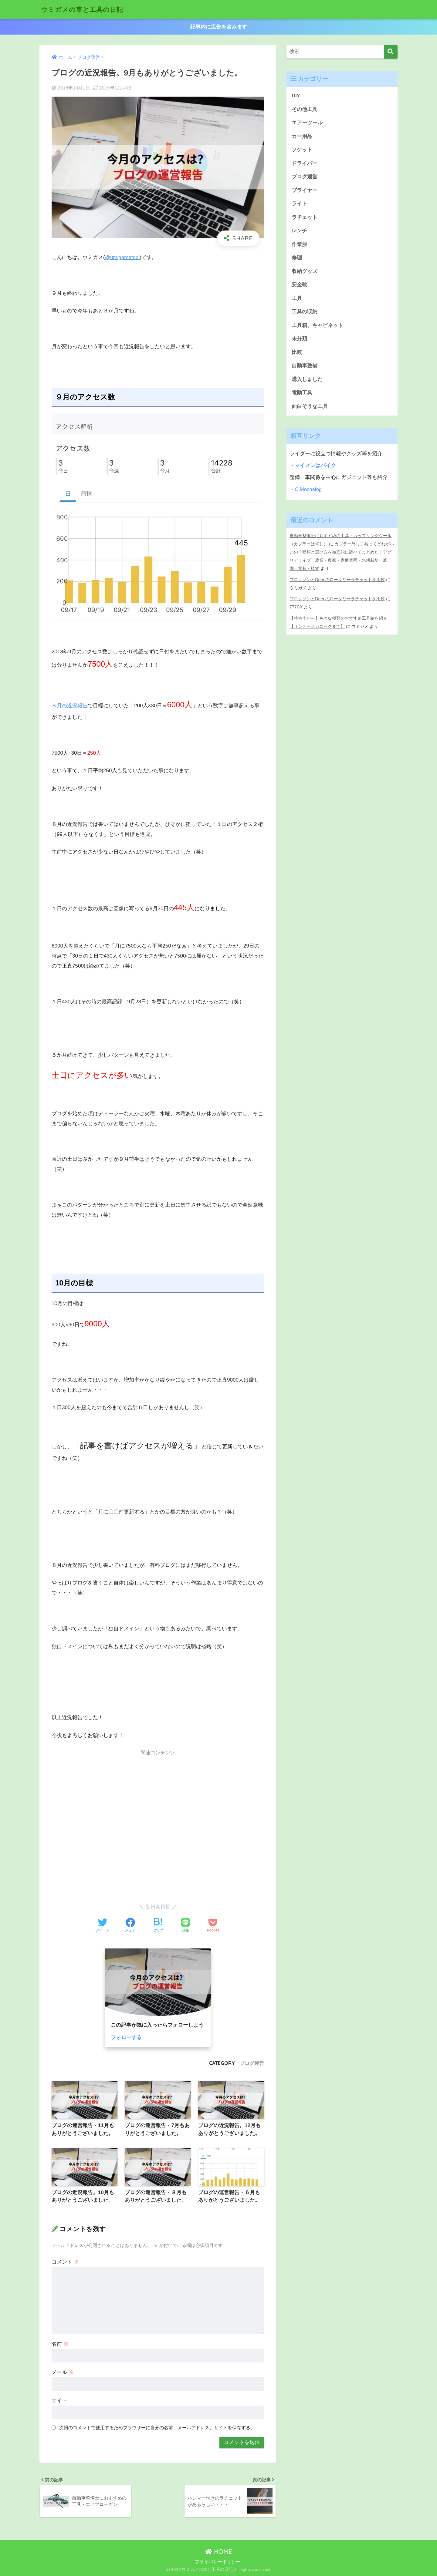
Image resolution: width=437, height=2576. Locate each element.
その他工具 (304, 109)
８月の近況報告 (70, 705)
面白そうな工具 (310, 408)
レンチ (299, 231)
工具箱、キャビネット (317, 326)
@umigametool (122, 257)
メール (63, 2372)
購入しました (307, 380)
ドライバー (304, 164)
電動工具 (302, 394)
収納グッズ (304, 272)
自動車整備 (304, 367)
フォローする (126, 2037)
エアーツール (307, 123)
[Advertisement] (158, 1823)
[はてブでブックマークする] (157, 1926)
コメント (65, 2262)
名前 (60, 2344)
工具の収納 (304, 313)
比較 (297, 353)
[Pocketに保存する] (213, 1926)
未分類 (299, 340)
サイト (59, 2400)
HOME (218, 2552)
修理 (297, 258)
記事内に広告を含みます (218, 27)
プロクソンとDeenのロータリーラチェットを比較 (337, 579)
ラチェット (304, 218)
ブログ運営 (252, 2063)
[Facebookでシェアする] (130, 1926)
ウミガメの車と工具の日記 (85, 9)
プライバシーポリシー (217, 2562)
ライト (299, 204)
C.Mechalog (308, 491)
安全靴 (299, 285)
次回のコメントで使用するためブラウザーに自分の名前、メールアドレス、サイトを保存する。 (157, 2427)
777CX (296, 606)
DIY (296, 96)
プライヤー (304, 191)
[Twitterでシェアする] (102, 1926)
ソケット (302, 150)
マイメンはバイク (315, 467)
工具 (297, 299)
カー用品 (302, 136)
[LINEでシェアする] (185, 1925)
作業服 (299, 245)
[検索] (391, 52)
